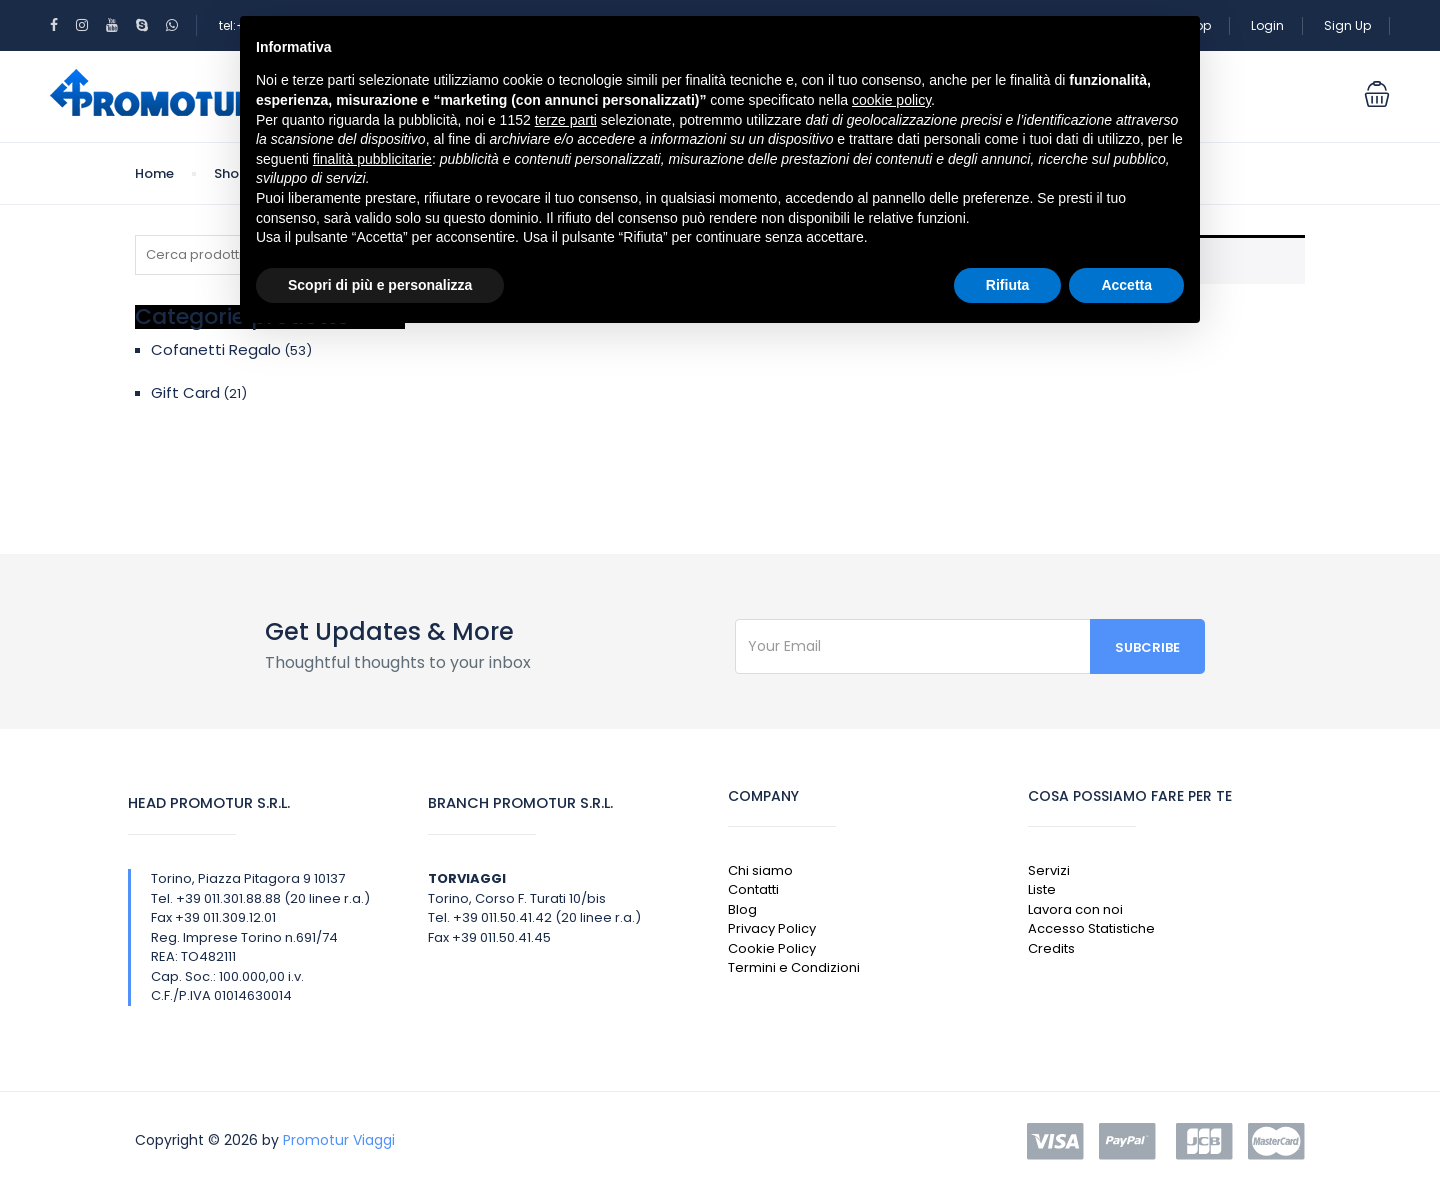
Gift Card (185, 392)
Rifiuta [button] (1008, 285)
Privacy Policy (772, 928)
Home (154, 173)
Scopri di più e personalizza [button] (380, 285)
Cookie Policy (772, 948)
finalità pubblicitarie (372, 159)
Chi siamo (760, 870)
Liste (1042, 889)
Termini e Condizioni (794, 967)
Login (1267, 25)
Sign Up (1347, 25)
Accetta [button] (1126, 285)
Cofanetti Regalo (216, 349)
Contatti (753, 889)
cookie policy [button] (891, 100)
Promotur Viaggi (339, 1140)
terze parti (566, 120)
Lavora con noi (1075, 909)
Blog (742, 909)
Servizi (1049, 870)
